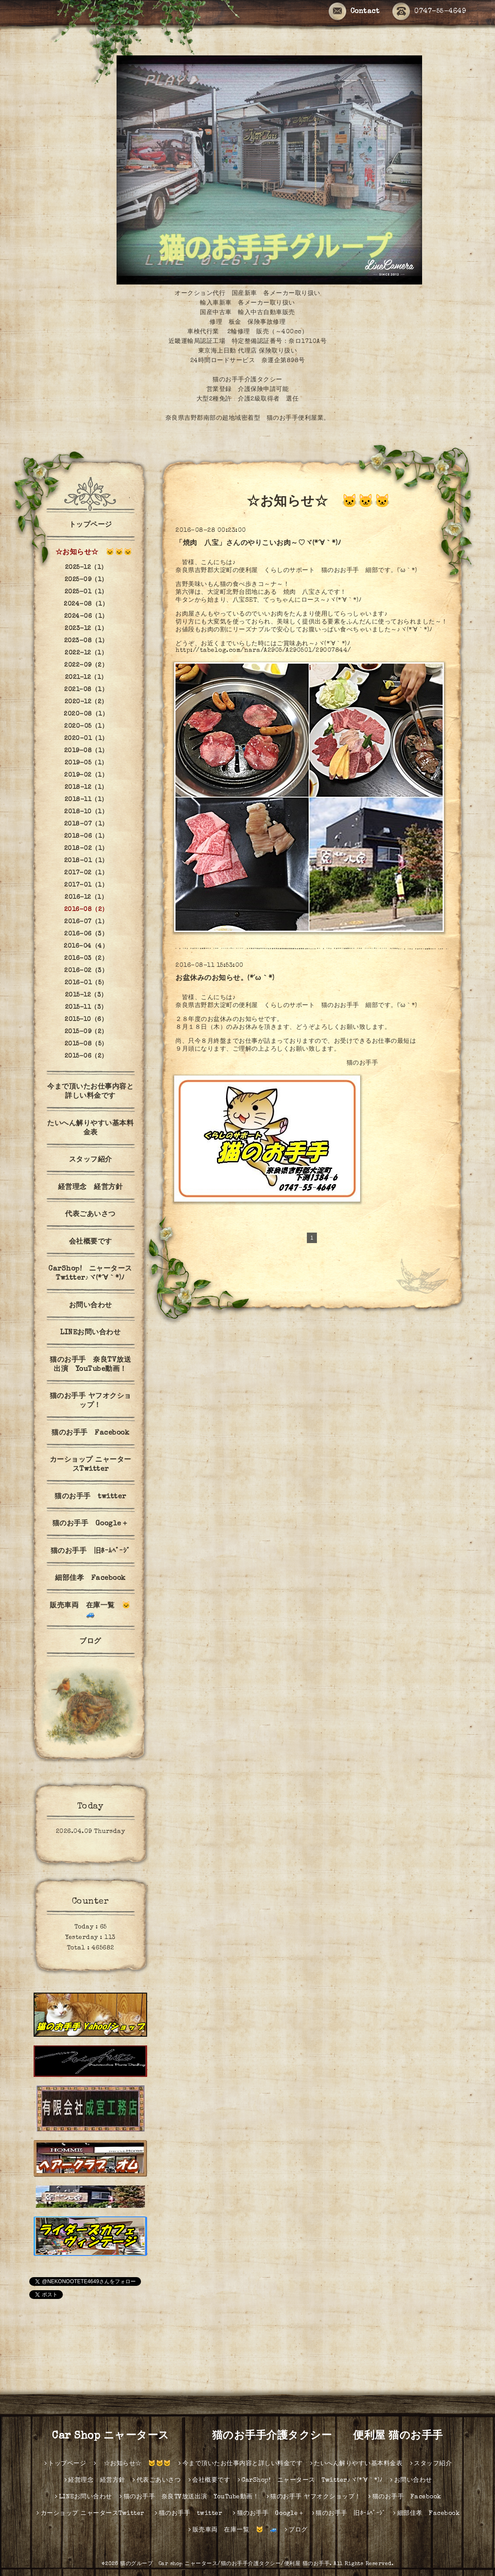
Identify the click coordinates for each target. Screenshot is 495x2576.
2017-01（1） (86, 885)
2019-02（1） (86, 775)
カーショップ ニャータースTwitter (90, 1465)
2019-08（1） (86, 751)
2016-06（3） (86, 934)
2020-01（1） (86, 739)
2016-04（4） (86, 946)
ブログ (90, 1641)
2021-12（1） (86, 678)
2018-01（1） (86, 861)
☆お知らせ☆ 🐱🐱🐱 (90, 552)
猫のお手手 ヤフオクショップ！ (90, 1401)
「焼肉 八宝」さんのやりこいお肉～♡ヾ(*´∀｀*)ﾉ (258, 543)
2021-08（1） (86, 690)
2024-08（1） (86, 604)
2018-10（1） (86, 812)
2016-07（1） (86, 922)
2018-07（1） (86, 824)
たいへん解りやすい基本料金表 (90, 1128)
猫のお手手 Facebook (90, 1433)
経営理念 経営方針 (90, 1187)
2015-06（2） (86, 1056)
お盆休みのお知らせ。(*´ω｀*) (224, 978)
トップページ (90, 525)
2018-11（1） (86, 800)
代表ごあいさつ (90, 1214)
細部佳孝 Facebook (90, 1578)
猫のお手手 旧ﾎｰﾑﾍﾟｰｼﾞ (91, 1551)
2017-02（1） (86, 873)
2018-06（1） (86, 836)
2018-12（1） (86, 787)
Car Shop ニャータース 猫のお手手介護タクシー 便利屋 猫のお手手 (253, 2436)
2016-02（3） (86, 971)
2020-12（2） (86, 702)
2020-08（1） (86, 714)
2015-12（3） (86, 995)
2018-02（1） (86, 849)
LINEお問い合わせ (90, 1332)
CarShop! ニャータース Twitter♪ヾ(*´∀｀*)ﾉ (93, 1274)
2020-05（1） (86, 726)
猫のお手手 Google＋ (90, 1524)
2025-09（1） (86, 580)
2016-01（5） (86, 983)
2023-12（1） (86, 629)
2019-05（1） (86, 763)
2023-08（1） (86, 641)
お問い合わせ (90, 1305)
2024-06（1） (86, 616)
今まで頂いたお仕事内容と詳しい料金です (90, 1092)
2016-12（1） (86, 897)
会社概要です (90, 1242)
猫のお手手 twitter (94, 1497)
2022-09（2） (86, 665)
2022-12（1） (86, 653)
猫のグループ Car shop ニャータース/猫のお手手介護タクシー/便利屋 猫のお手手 (225, 2564)
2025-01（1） (86, 592)
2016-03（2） (86, 959)
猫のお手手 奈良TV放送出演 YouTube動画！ (90, 1365)
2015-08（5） (86, 1044)
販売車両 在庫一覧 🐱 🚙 (94, 1611)
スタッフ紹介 (90, 1160)
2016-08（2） (86, 910)
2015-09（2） (86, 1032)
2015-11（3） (86, 1007)
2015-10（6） (86, 1020)
